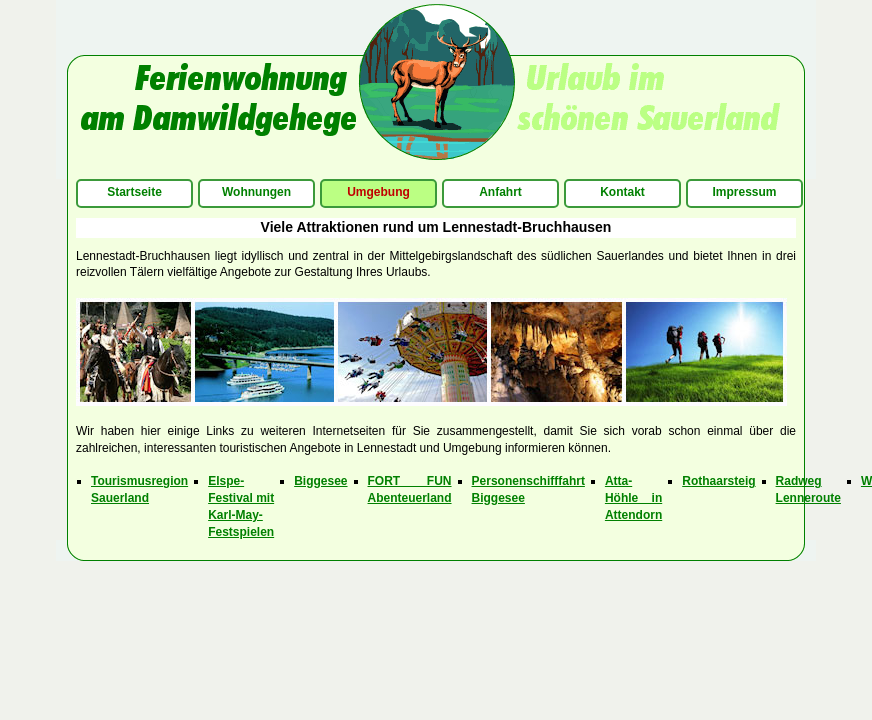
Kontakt (622, 192)
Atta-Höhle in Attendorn (633, 498)
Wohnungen (256, 192)
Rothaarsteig (718, 481)
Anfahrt (500, 192)
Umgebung (378, 192)
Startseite (134, 192)
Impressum (744, 192)
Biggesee (320, 481)
